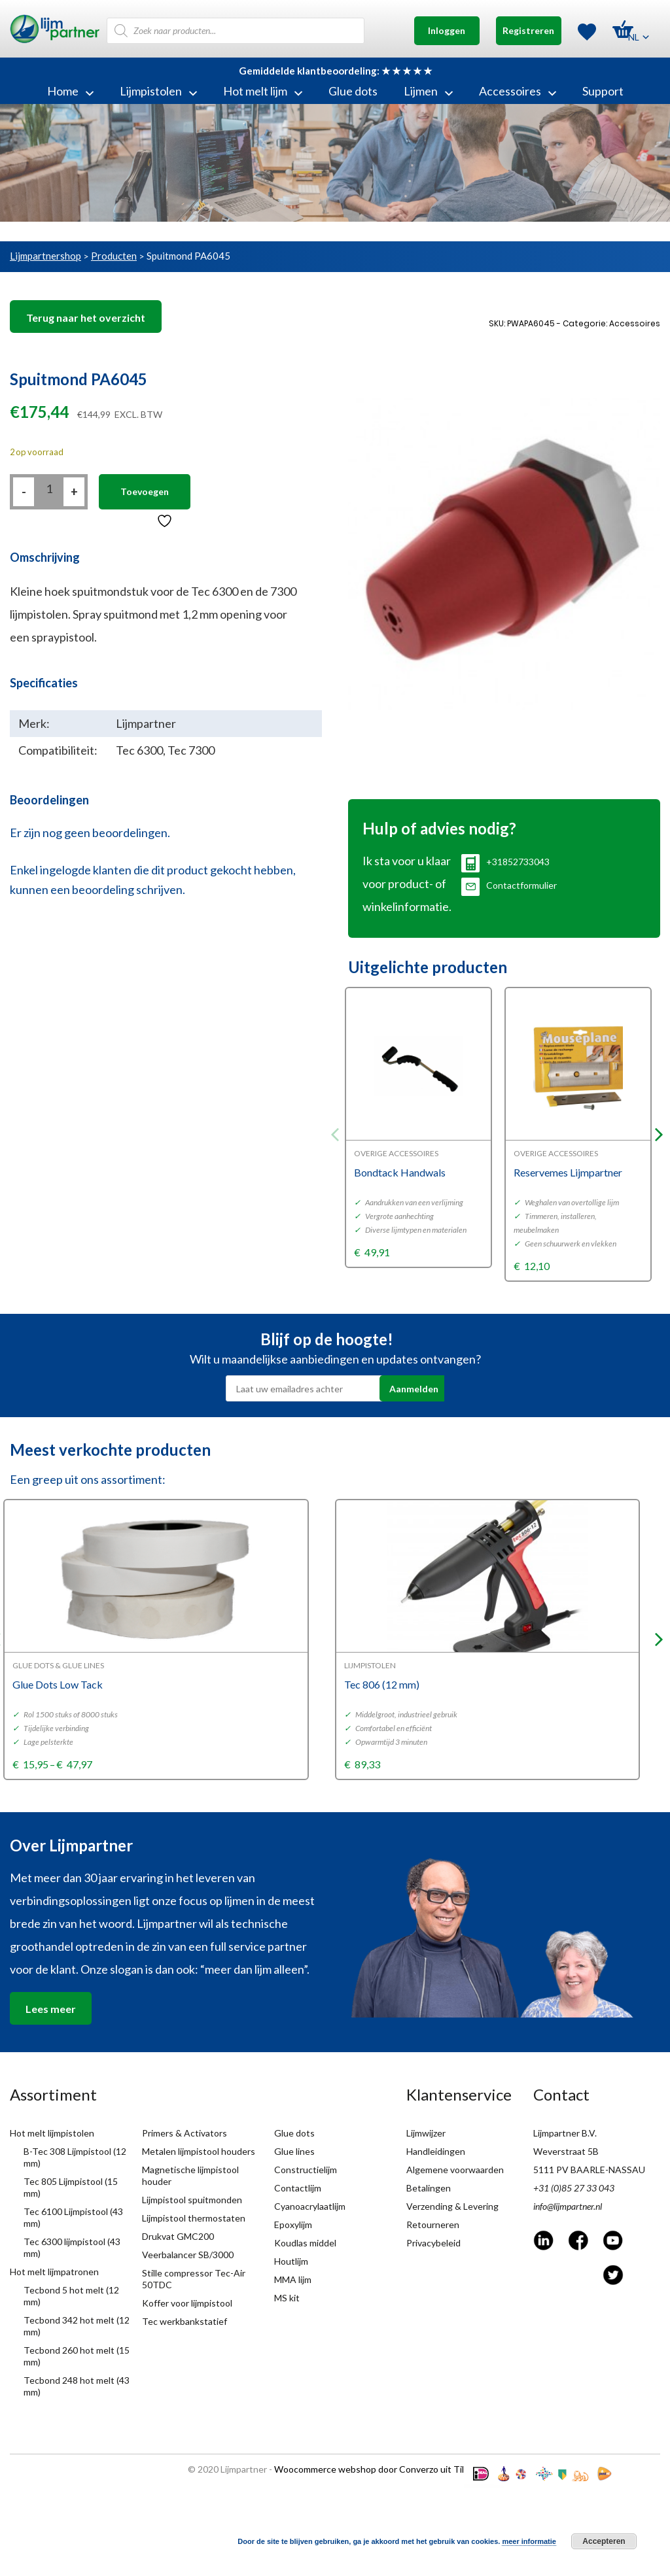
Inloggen (446, 30)
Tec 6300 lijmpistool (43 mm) (72, 2247)
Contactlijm (297, 2187)
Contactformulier (509, 885)
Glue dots (353, 91)
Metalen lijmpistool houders (198, 2151)
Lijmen (428, 91)
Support (603, 91)
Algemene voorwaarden (455, 2169)
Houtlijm (291, 2261)
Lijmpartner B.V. (565, 2132)
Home (70, 91)
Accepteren (603, 2541)
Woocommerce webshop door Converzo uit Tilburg (378, 2469)
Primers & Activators (184, 2132)
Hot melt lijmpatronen (54, 2271)
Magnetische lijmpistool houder (190, 2175)
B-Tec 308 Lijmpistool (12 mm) (75, 2157)
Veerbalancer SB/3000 (188, 2254)
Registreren (528, 30)
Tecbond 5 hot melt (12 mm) (71, 2295)
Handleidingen (435, 2151)
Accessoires (517, 91)
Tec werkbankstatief (184, 2321)
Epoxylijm (293, 2224)
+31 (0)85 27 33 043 (573, 2187)
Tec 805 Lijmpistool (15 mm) (71, 2187)
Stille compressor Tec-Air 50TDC (193, 2278)
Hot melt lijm (262, 91)
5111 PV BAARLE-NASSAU (589, 2169)
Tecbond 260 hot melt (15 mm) (77, 2355)
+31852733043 (505, 861)
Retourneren (432, 2224)
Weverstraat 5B (566, 2151)
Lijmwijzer (426, 2132)
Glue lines (294, 2151)
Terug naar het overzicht (85, 317)
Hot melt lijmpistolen (52, 2132)
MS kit (287, 2297)
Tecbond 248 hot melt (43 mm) (77, 2386)
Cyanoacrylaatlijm (309, 2206)
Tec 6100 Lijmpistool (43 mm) (73, 2217)
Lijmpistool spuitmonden (192, 2199)
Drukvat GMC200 (178, 2236)
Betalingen (428, 2187)
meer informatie (529, 2541)
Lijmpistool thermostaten (193, 2218)
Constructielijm (305, 2169)
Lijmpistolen (158, 91)
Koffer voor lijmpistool (187, 2303)
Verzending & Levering (452, 2206)
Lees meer (51, 2008)
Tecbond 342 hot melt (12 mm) (77, 2325)
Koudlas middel (305, 2242)
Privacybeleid (433, 2242)
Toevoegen (144, 491)
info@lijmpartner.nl (567, 2206)
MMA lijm (292, 2279)
